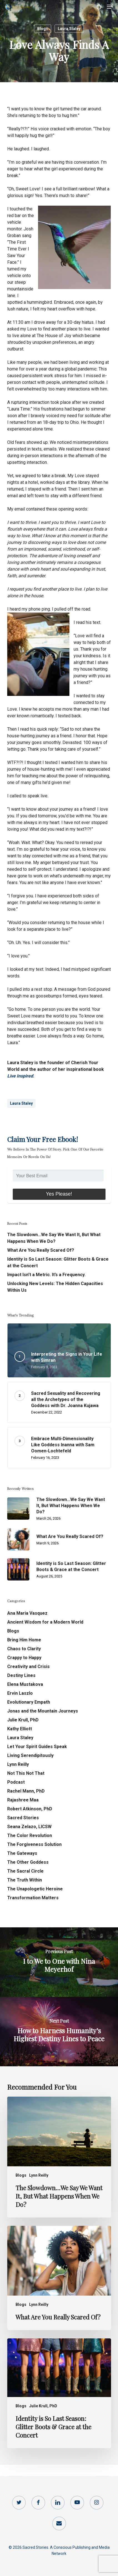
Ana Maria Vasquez (27, 1613)
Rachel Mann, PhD (26, 1791)
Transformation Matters (33, 1897)
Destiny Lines (21, 1675)
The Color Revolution (29, 1835)
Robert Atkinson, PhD (29, 1808)
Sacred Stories (23, 1817)
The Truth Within (24, 1880)
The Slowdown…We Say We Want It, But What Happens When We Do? (54, 1238)
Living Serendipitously (30, 1755)
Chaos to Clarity (24, 1648)
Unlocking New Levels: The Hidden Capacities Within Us (55, 1287)
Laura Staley (69, 28)
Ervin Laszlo (20, 1693)
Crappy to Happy (24, 1657)
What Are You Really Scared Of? (40, 1250)
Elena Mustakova (25, 1684)
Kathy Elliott (19, 1728)
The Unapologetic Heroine (35, 1888)
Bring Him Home (24, 1639)
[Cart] (98, 6)
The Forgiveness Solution (34, 1844)
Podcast (16, 1782)
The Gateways (22, 1853)
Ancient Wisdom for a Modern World (45, 1622)
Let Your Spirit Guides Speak (37, 1746)
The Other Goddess (28, 1862)
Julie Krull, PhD (23, 1720)
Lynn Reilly (18, 1764)
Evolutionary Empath (28, 1702)
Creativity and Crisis (28, 1666)
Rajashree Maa (23, 1800)
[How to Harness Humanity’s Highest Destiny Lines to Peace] (59, 2031)
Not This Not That (25, 1773)
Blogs (42, 28)
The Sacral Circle (25, 1871)
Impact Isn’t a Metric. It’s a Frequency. (46, 1274)
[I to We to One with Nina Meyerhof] (59, 1962)
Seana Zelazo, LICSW (29, 1826)
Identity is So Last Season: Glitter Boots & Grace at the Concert (58, 1262)
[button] (110, 6)
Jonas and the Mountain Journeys (42, 1711)
